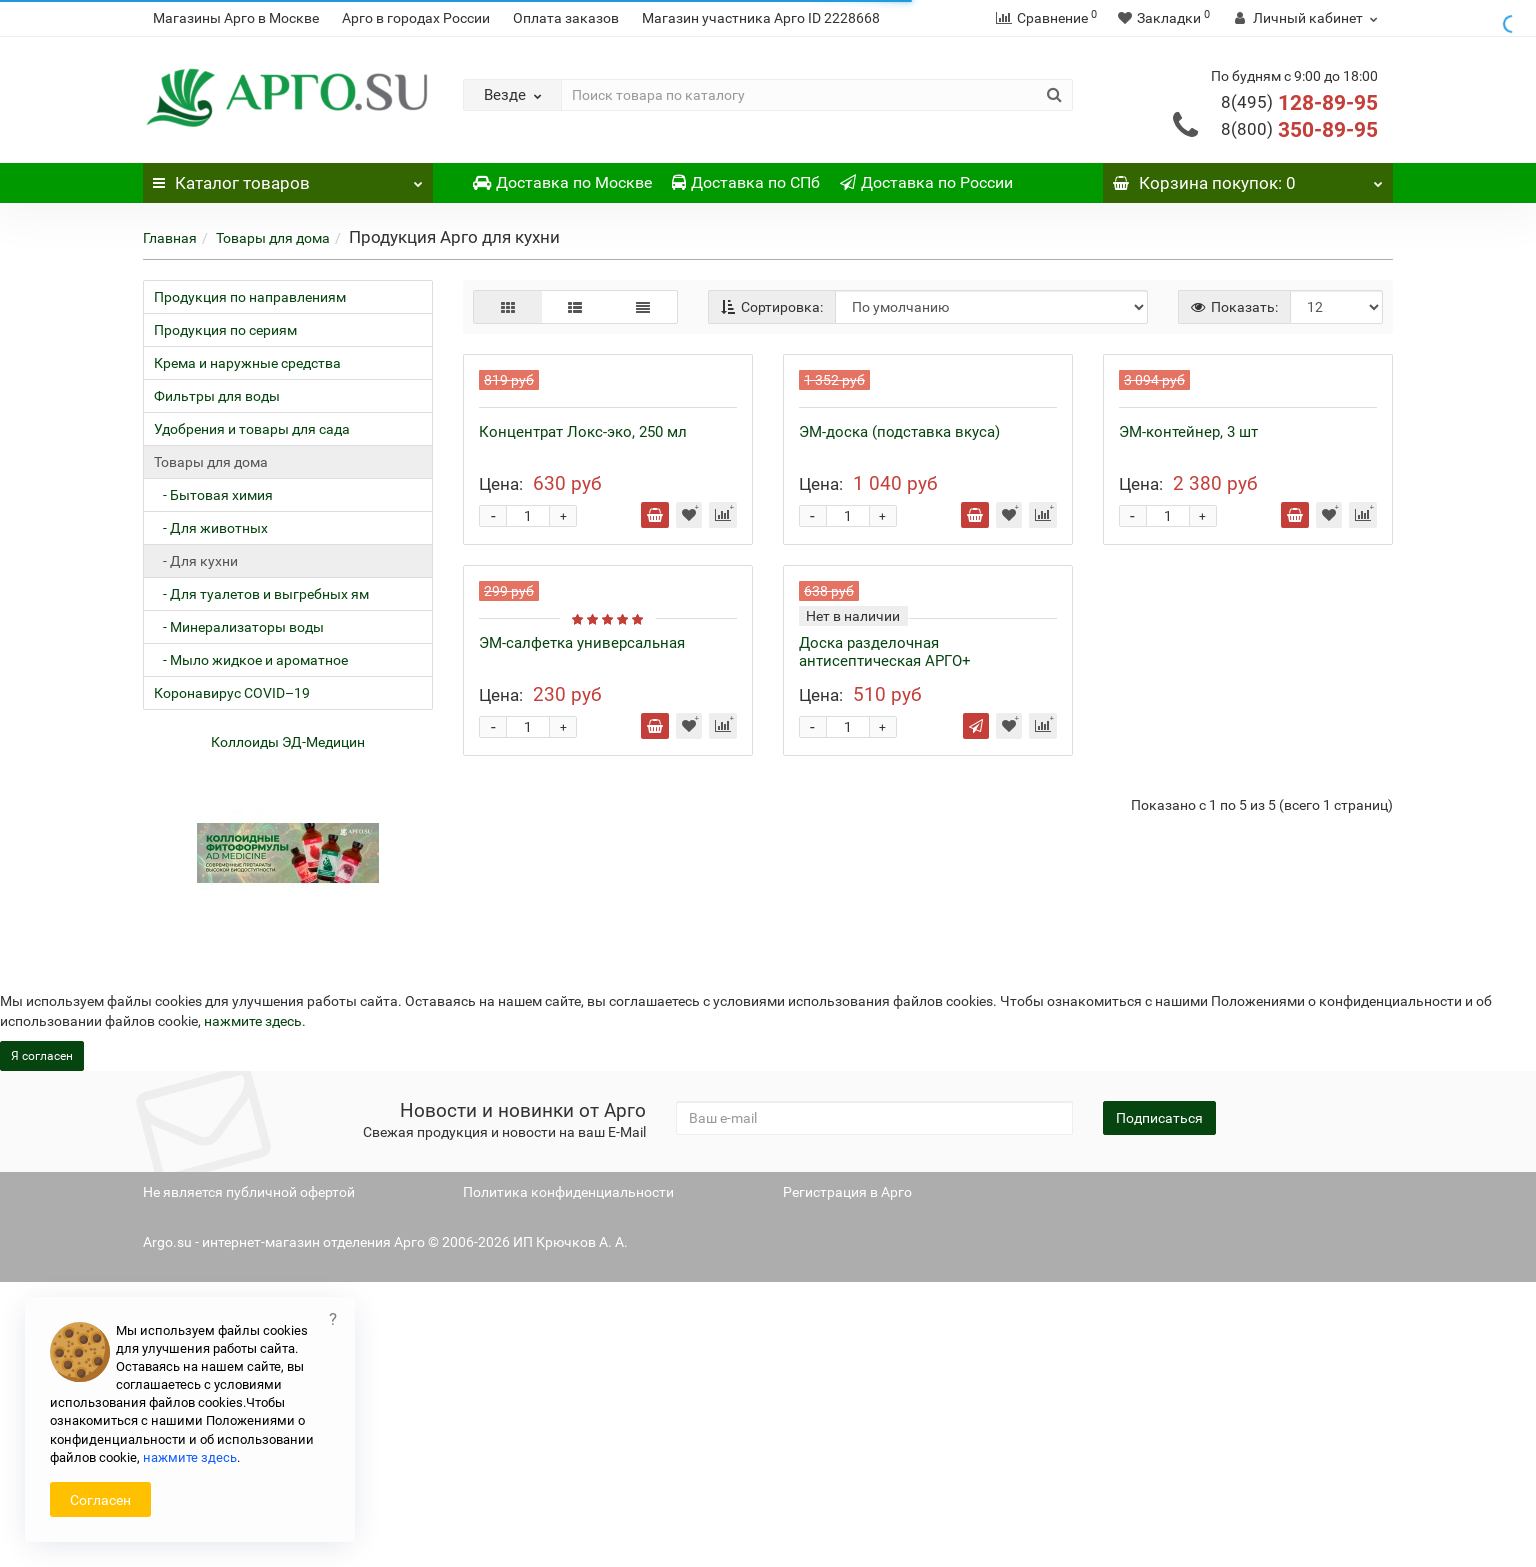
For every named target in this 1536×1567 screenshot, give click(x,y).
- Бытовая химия (213, 495)
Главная (170, 238)
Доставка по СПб (746, 182)
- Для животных (211, 528)
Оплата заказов (566, 18)
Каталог (288, 178)
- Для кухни (196, 561)
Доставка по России (926, 182)
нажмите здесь (190, 1457)
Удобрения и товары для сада (252, 429)
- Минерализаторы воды (239, 627)
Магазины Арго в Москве (236, 18)
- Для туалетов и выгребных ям (261, 594)
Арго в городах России (416, 18)
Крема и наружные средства (247, 363)
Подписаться (1159, 1403)
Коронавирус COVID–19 (232, 693)
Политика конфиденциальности (568, 1477)
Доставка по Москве (562, 182)
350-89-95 (1299, 130)
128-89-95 (1299, 103)
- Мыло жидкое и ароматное (251, 660)
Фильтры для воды (217, 396)
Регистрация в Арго (847, 1477)
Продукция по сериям (225, 330)
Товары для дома (273, 238)
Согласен (100, 1500)
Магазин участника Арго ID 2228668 (761, 18)
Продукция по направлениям (250, 297)
